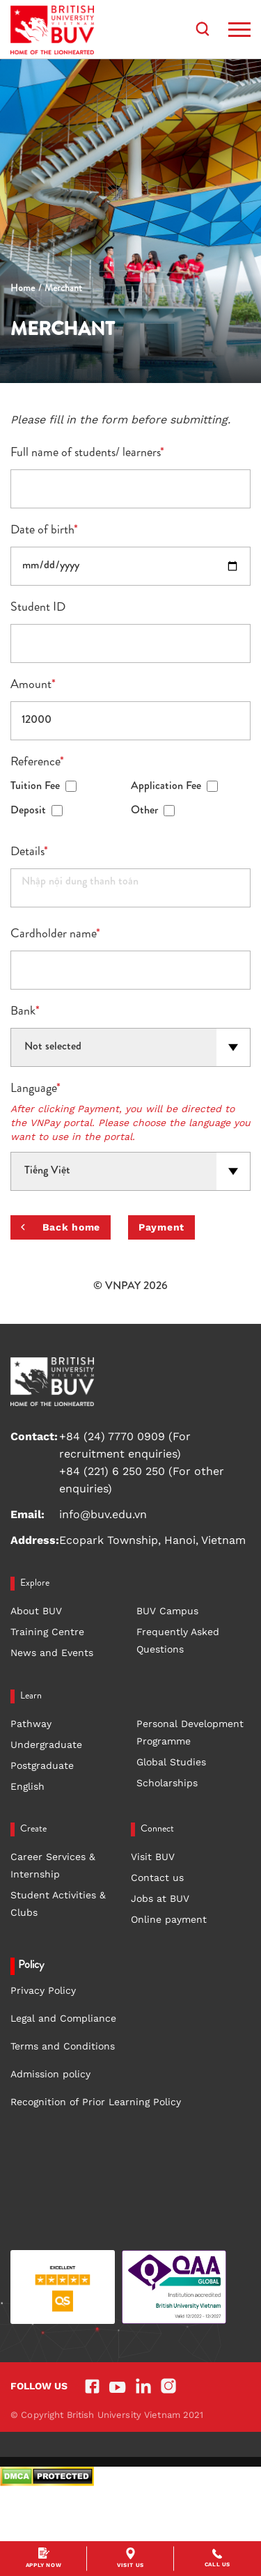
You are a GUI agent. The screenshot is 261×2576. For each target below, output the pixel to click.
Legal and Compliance (63, 2018)
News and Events (51, 1652)
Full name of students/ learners (87, 453)
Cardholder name (55, 934)
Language (35, 1089)
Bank (25, 1012)
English (27, 1786)
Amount (33, 685)
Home (22, 289)
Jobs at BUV (160, 1898)
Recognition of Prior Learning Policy (95, 2101)
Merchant (63, 289)
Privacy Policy (43, 1990)
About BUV (36, 1610)
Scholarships (167, 1782)
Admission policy (50, 2073)
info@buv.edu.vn (103, 1514)
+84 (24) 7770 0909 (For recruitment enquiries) (125, 1445)
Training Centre (47, 1631)
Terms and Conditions (62, 2046)
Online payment (169, 1919)
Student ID (37, 608)
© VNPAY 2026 (130, 1287)
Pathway (31, 1723)
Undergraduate (46, 1744)
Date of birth (44, 530)
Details (29, 852)
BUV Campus (167, 1610)
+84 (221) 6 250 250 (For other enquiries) (141, 1480)
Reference (37, 762)
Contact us (157, 1877)
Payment (161, 1227)
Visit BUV (153, 1856)
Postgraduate (42, 1765)
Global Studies (171, 1761)
